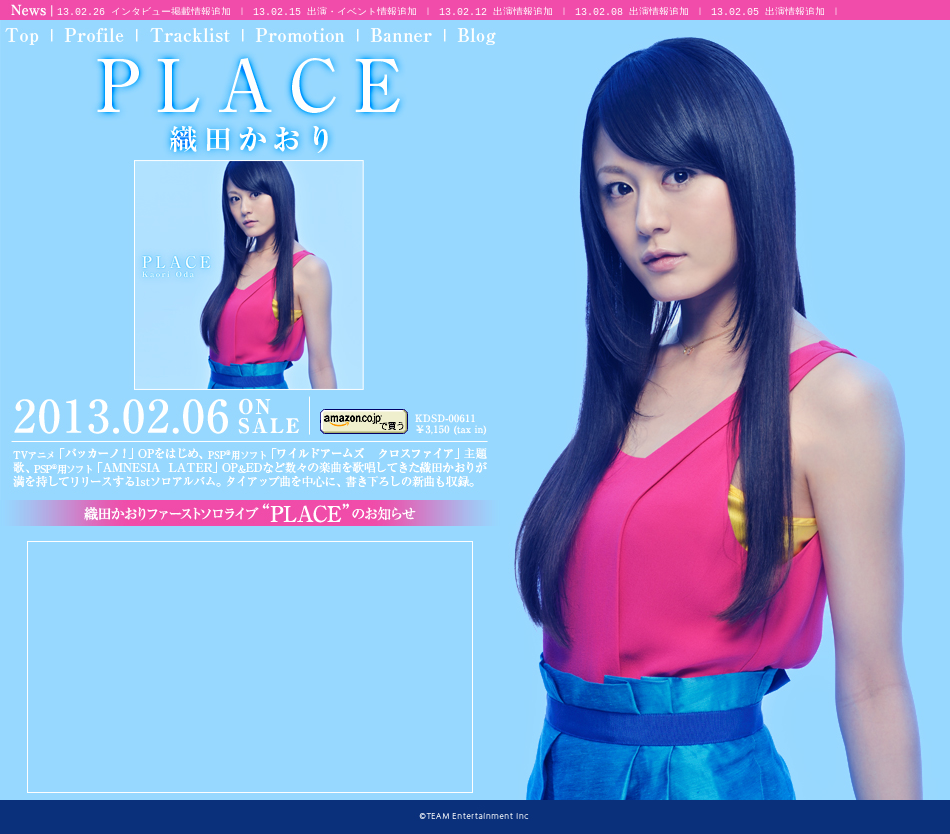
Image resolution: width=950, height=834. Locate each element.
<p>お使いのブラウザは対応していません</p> (502, 10)
